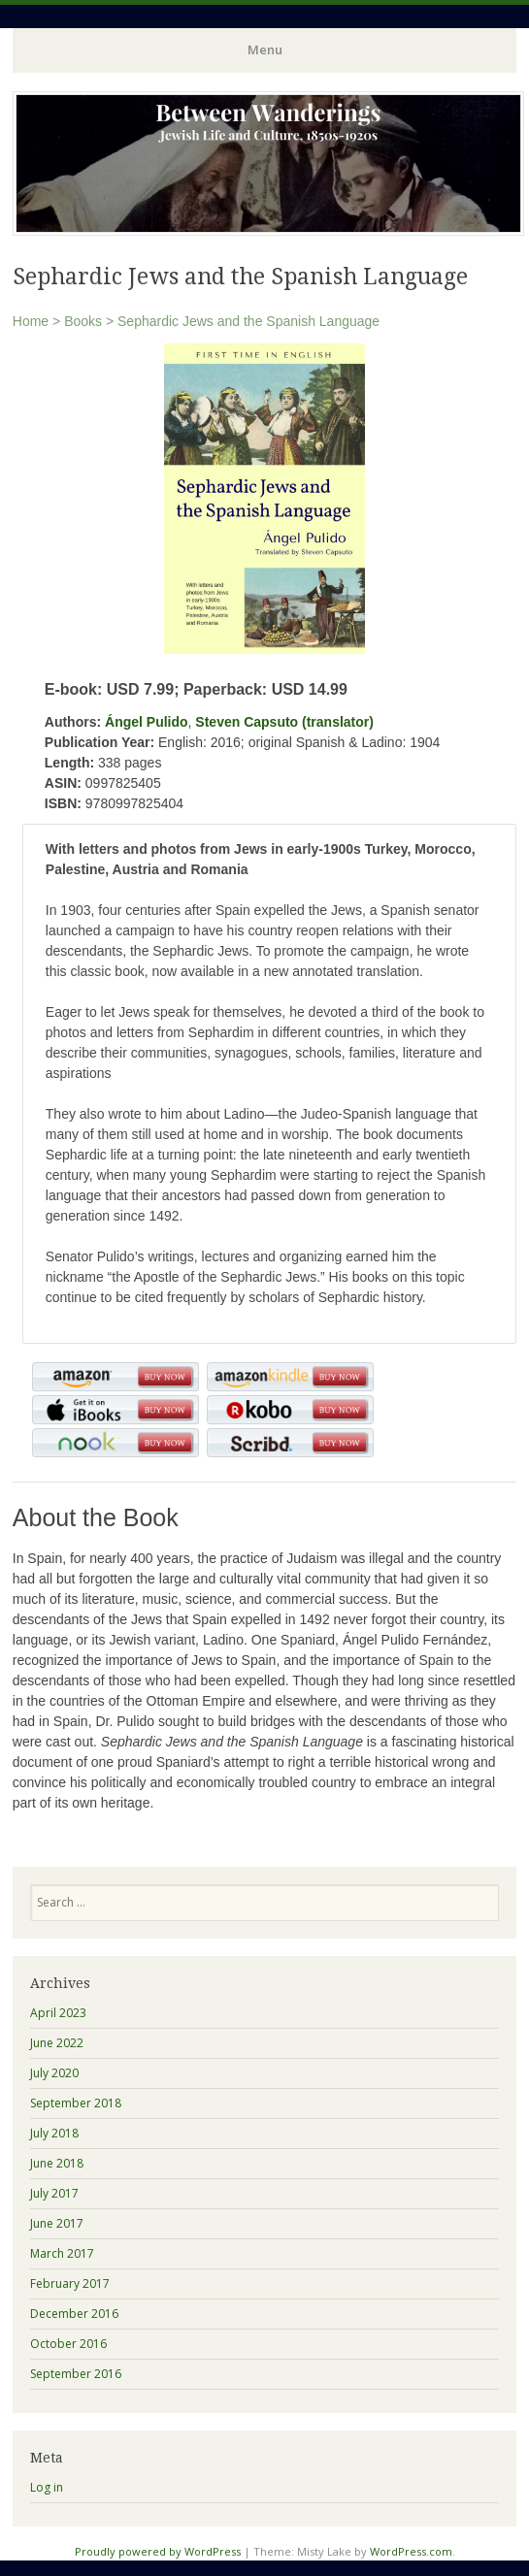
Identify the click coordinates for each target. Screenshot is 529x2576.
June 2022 (56, 2043)
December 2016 (74, 2313)
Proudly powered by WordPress (158, 2551)
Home (31, 321)
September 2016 (75, 2373)
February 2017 (70, 2283)
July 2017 (54, 2193)
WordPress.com (411, 2551)
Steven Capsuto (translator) (284, 722)
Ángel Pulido (146, 722)
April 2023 (58, 2013)
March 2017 (62, 2253)
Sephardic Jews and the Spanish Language (248, 321)
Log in (46, 2487)
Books (83, 321)
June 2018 (56, 2163)
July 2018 (54, 2133)
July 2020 (54, 2073)
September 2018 (75, 2103)
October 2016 (68, 2343)
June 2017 (56, 2223)
